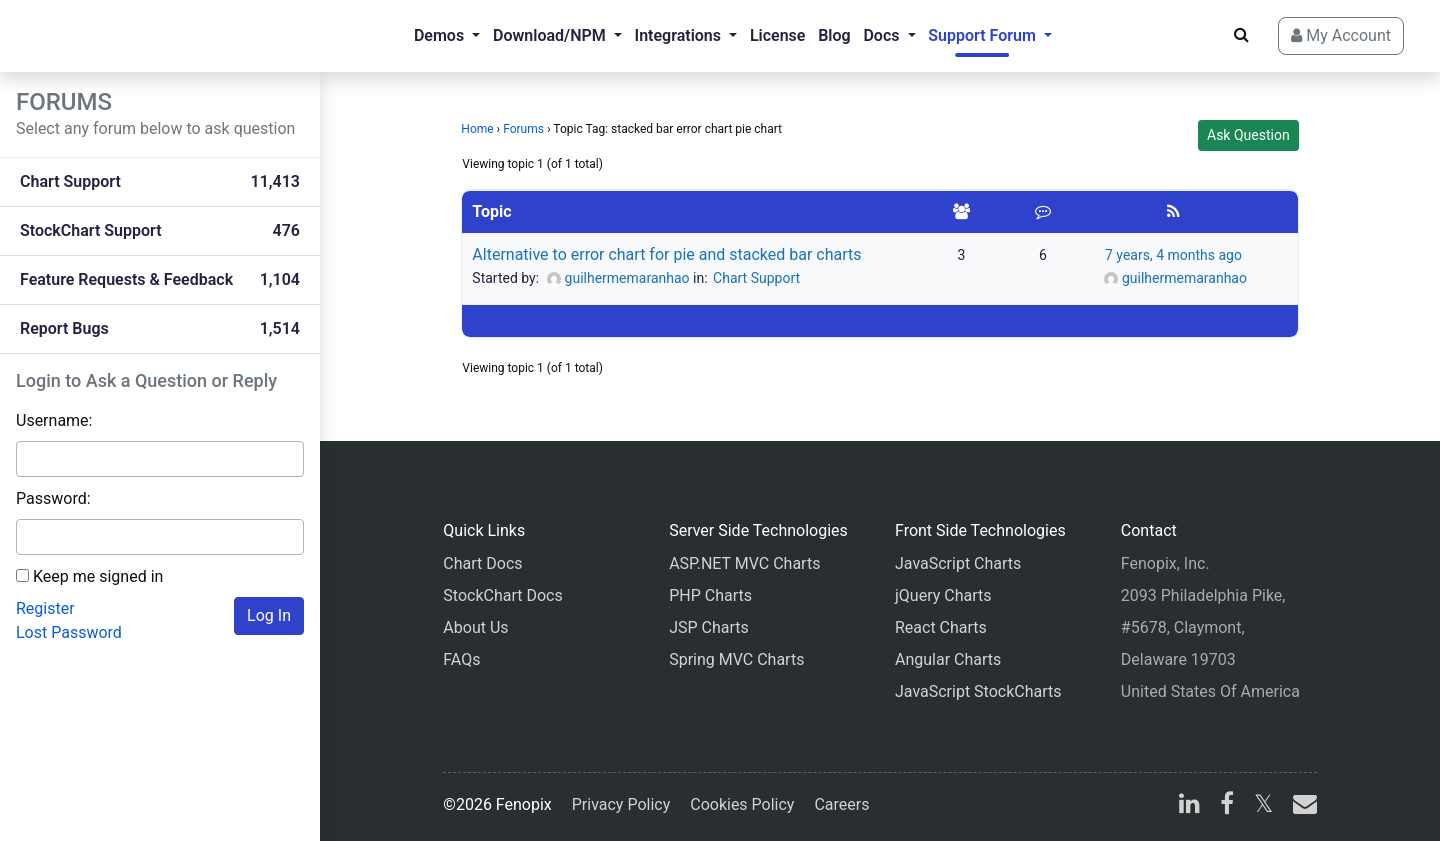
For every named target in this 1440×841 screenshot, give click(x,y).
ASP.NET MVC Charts (744, 563)
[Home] (96, 36)
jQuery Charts (943, 595)
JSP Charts (709, 627)
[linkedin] (1189, 806)
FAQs (461, 659)
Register (45, 608)
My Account (1341, 35)
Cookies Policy (742, 804)
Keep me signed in (98, 576)
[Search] (1241, 35)
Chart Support (756, 278)
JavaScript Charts (958, 563)
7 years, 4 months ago (1173, 255)
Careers (841, 804)
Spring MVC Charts (736, 659)
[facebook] (1227, 806)
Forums (523, 129)
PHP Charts (710, 595)
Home (477, 129)
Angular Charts (948, 659)
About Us (475, 627)
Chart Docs (482, 563)
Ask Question (1248, 135)
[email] (1301, 806)
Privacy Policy (621, 804)
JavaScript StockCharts (978, 691)
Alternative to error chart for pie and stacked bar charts (666, 254)
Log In (269, 615)
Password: (53, 498)
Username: (54, 420)
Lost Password (69, 632)
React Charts (941, 627)
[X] (1263, 806)
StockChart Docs (502, 595)
